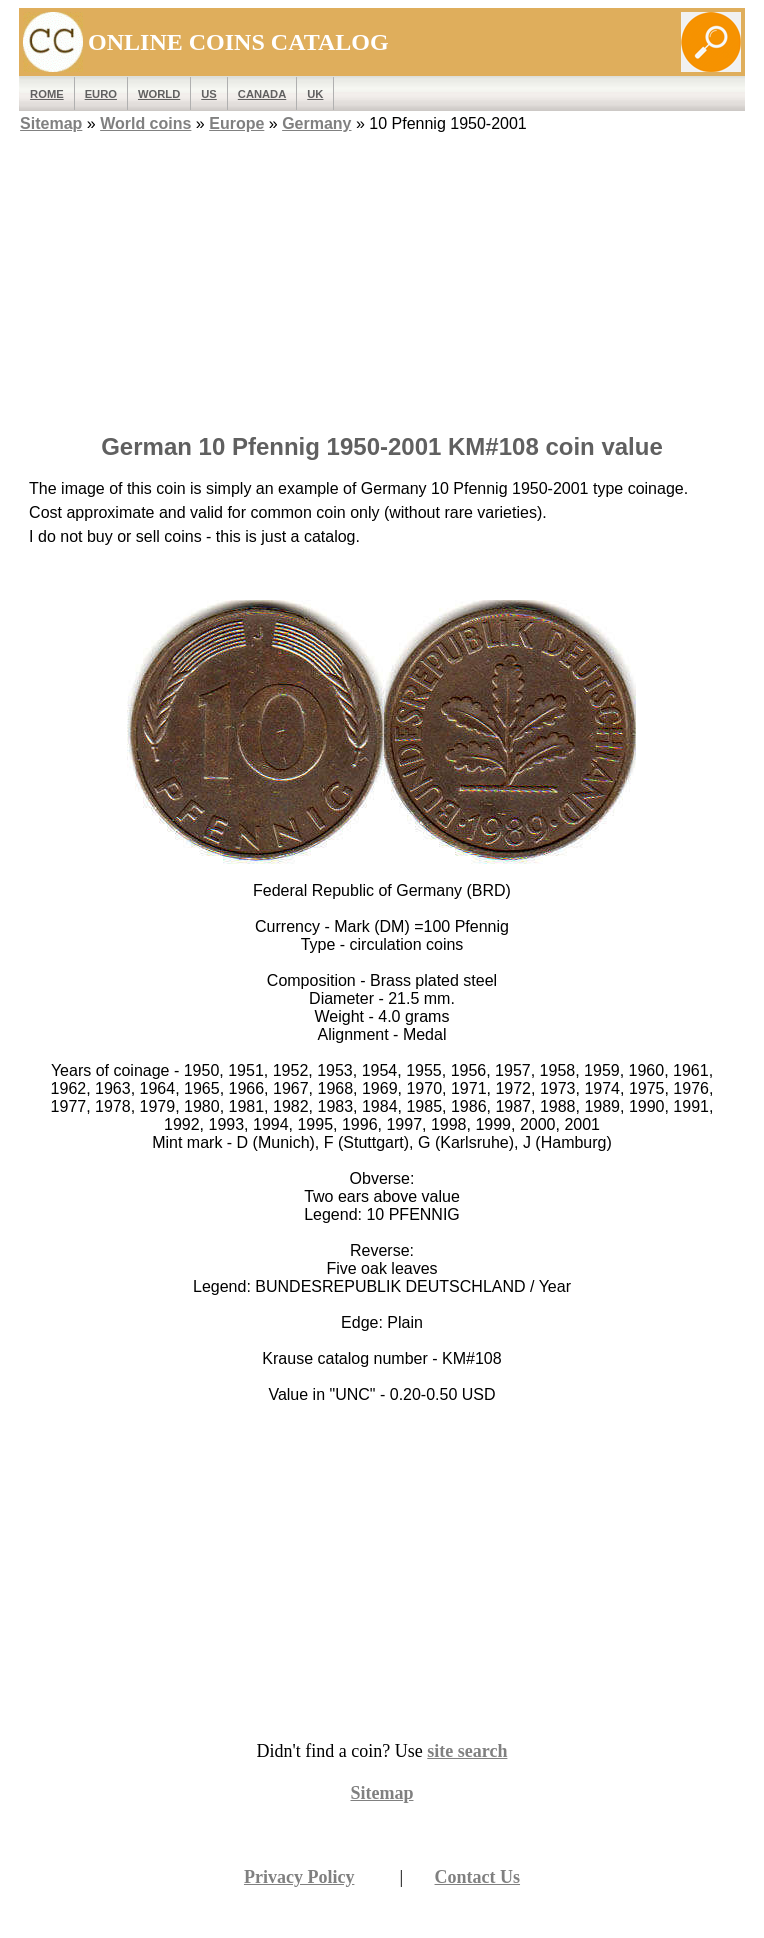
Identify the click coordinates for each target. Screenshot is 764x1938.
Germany (316, 123)
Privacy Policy (299, 1877)
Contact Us (478, 1877)
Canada (262, 94)
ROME (47, 94)
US (209, 94)
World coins (145, 123)
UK (315, 94)
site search (467, 1751)
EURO (101, 94)
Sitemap (51, 123)
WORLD (159, 94)
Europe (236, 123)
